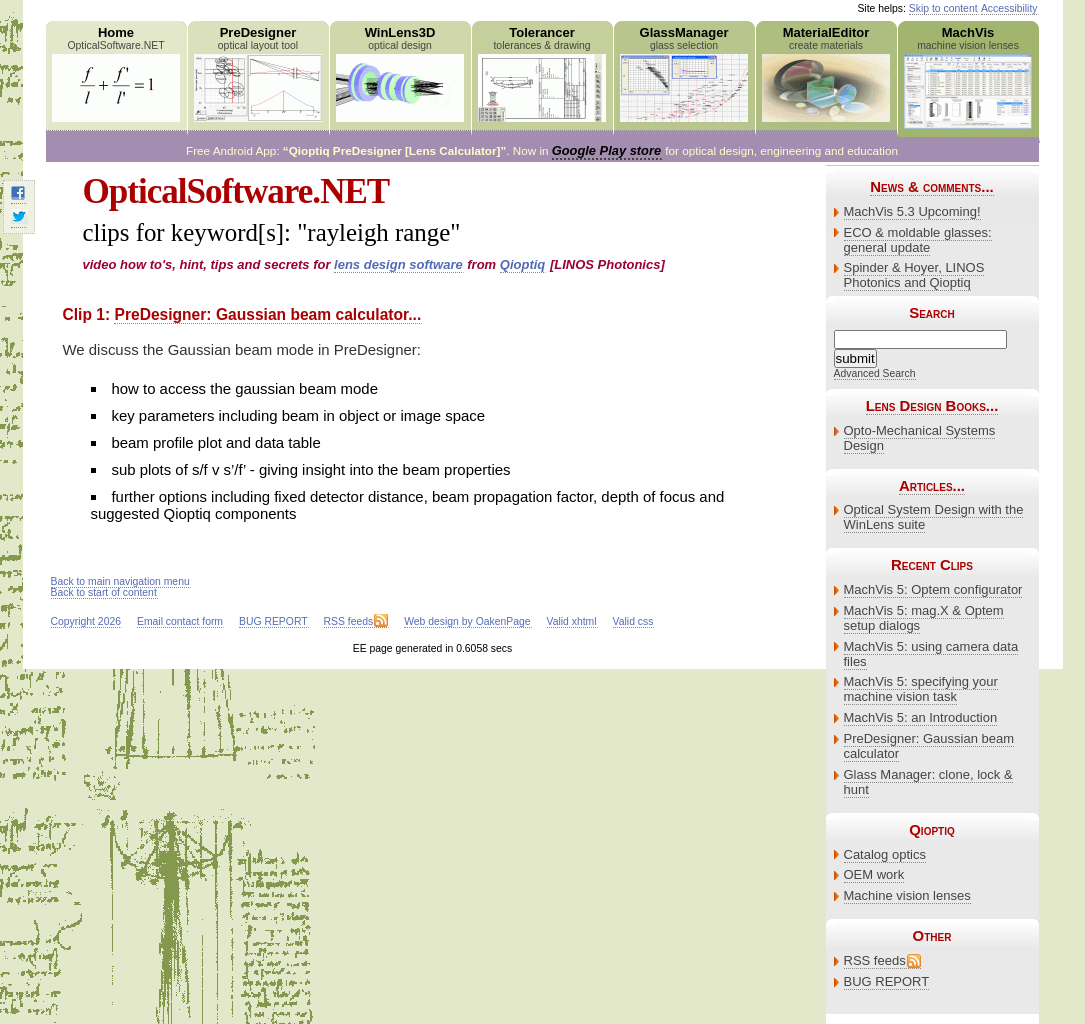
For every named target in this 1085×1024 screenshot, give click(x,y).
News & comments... (931, 186)
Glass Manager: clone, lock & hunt (928, 782)
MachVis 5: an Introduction (921, 717)
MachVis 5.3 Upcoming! (912, 211)
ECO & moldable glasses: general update (918, 240)
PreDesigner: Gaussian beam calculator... (267, 314)
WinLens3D (400, 73)
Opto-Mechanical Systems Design (920, 438)
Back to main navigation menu (120, 581)
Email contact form (180, 621)
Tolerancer (542, 73)
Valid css (633, 621)
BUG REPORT (887, 981)
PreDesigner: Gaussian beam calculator (929, 746)
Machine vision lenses (907, 895)
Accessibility (1009, 8)
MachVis (968, 77)
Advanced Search (875, 373)
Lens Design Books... (932, 405)
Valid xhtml (572, 621)
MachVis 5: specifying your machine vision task (921, 689)
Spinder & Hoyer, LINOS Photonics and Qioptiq (914, 275)
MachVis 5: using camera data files (931, 654)
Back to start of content (104, 592)
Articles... (932, 485)
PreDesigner (258, 73)
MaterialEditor (826, 73)
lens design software (398, 264)
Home (116, 73)
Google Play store (606, 150)
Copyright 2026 (86, 621)
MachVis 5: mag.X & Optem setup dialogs (924, 618)
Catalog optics (885, 854)
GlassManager (684, 73)
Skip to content (943, 8)
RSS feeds (875, 960)
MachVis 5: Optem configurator (933, 589)
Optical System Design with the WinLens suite (934, 517)
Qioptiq (523, 264)
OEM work (874, 874)
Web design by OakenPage (467, 621)
